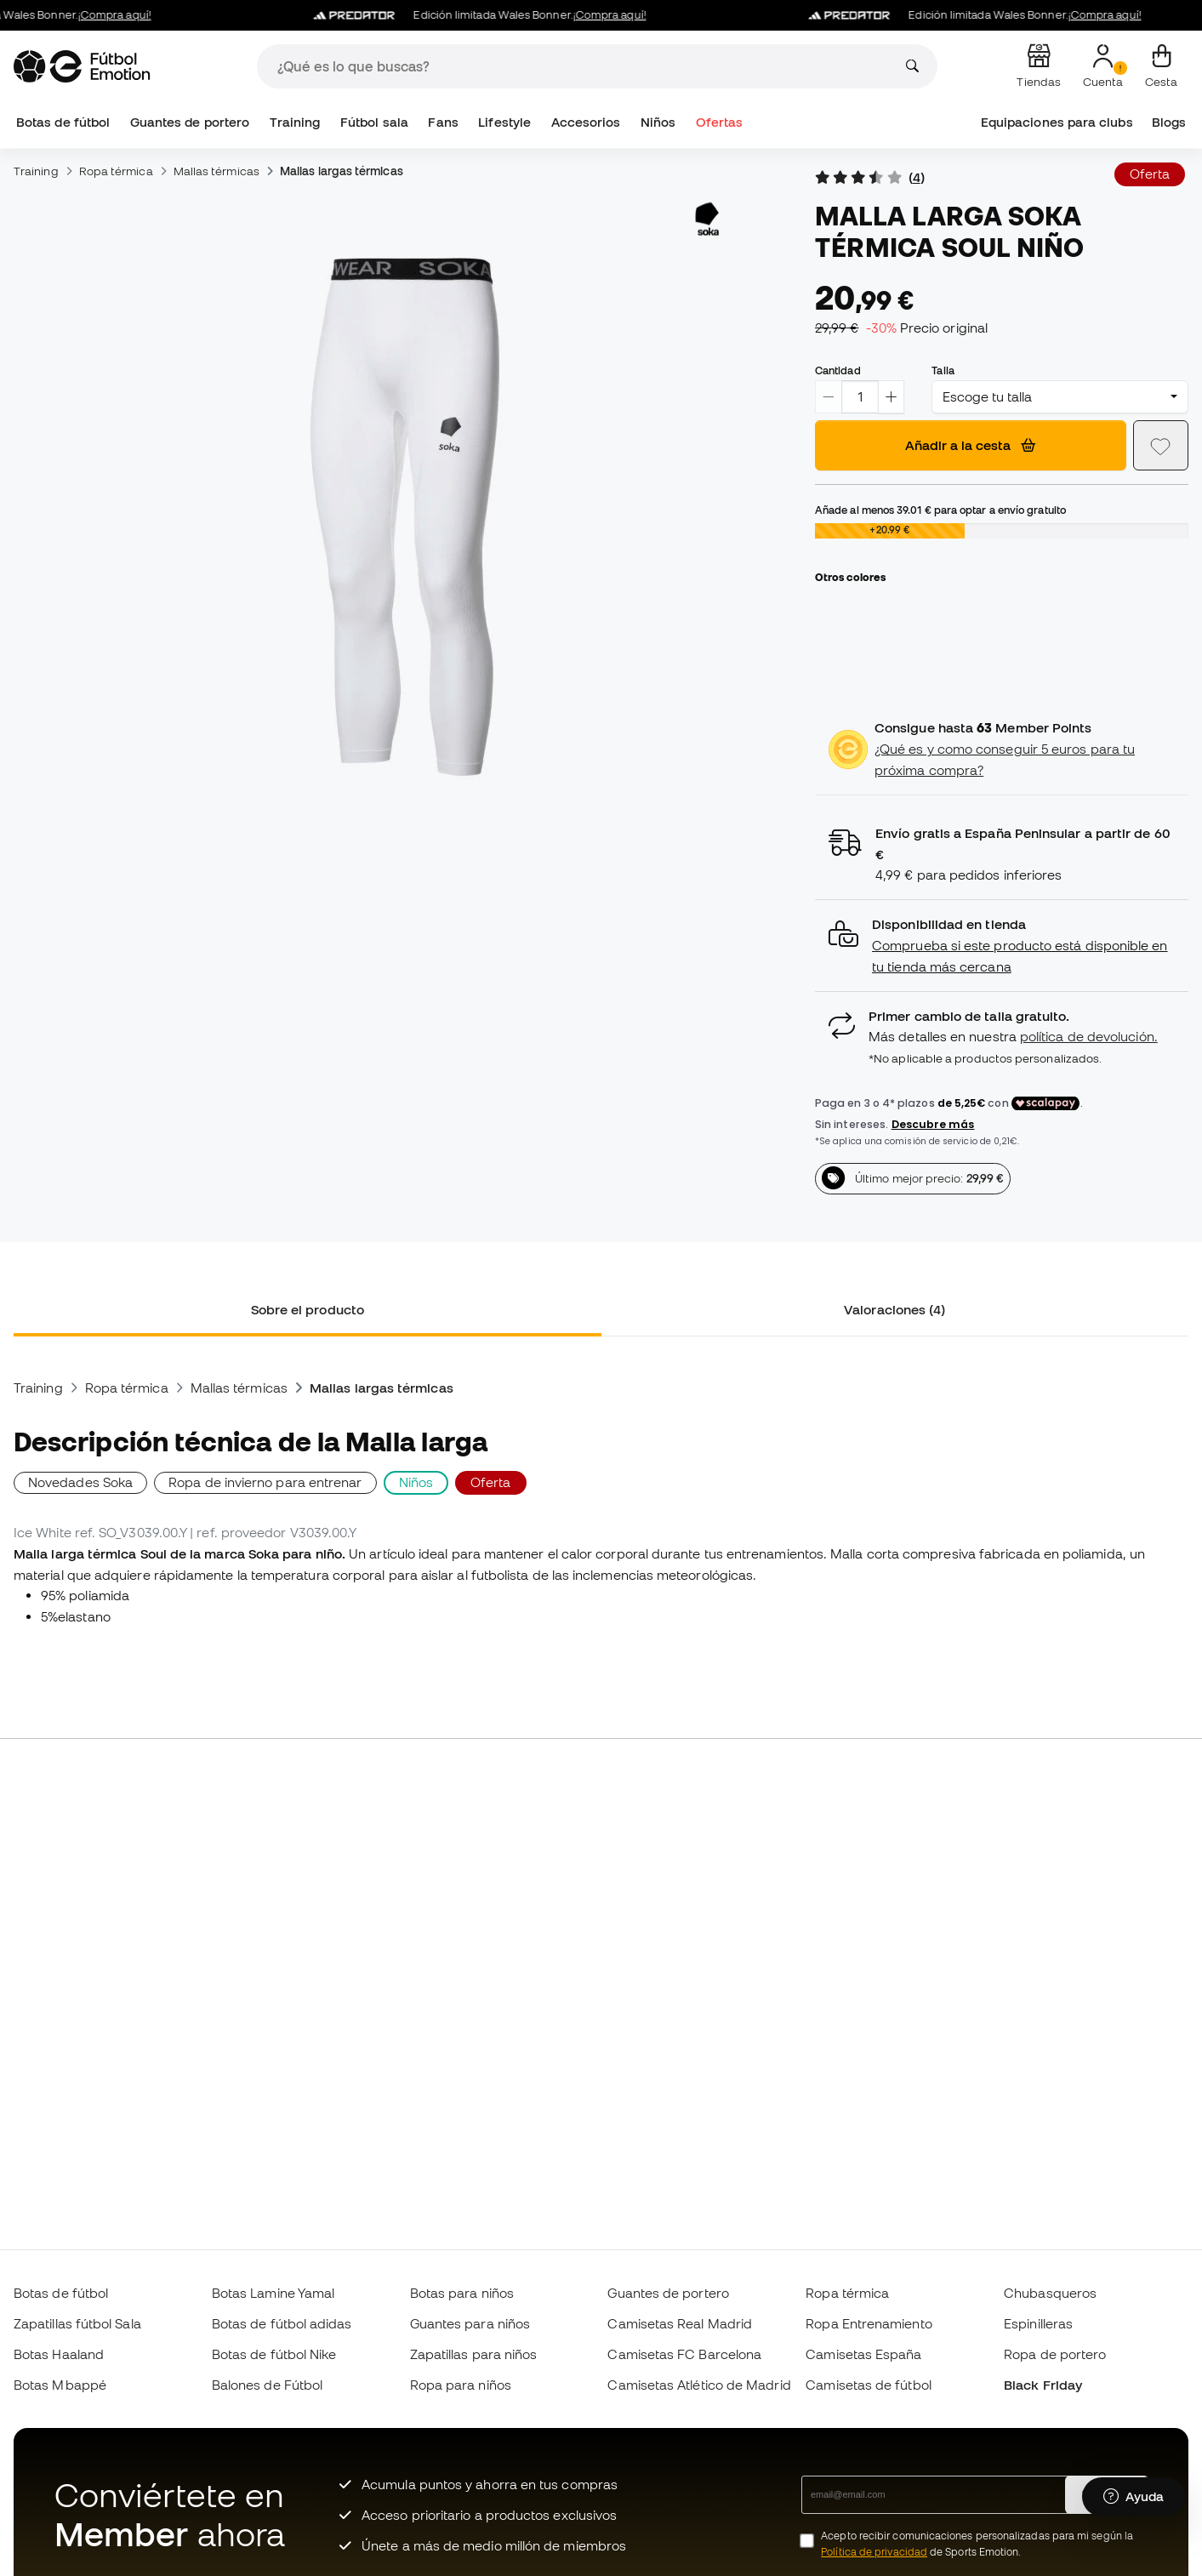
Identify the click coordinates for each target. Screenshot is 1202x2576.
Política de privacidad (874, 2551)
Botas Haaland (59, 2354)
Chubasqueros (1050, 2292)
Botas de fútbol (63, 122)
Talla (942, 370)
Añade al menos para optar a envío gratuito (940, 510)
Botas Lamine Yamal (273, 2292)
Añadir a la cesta (970, 445)
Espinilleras (1038, 2323)
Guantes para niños (470, 2323)
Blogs (1169, 122)
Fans (443, 122)
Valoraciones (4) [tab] (894, 1309)
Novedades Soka (80, 1482)
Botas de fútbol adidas (282, 2323)
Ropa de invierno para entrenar (265, 1482)
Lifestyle (504, 122)
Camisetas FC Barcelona (684, 2354)
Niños (658, 122)
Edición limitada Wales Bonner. (492, 15)
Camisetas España (863, 2354)
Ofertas (719, 122)
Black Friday (1043, 2384)
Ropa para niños (460, 2384)
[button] (1001, 945)
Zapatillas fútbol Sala (77, 2323)
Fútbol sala (374, 122)
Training (295, 122)
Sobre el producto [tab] (307, 1309)
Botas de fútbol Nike (274, 2354)
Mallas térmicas (216, 171)
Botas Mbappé (60, 2384)
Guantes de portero (189, 122)
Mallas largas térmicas (341, 171)
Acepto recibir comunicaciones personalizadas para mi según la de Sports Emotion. (977, 2543)
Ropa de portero (1055, 2354)
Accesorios (586, 122)
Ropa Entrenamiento (868, 2323)
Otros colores (850, 577)
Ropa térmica (116, 171)
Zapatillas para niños (474, 2354)
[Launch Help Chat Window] (1133, 2496)
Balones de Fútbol (267, 2384)
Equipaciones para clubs (1057, 122)
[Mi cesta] (1161, 66)
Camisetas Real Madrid (679, 2323)
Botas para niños (462, 2292)
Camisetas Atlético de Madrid (698, 2384)
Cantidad (838, 370)
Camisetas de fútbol (868, 2384)
